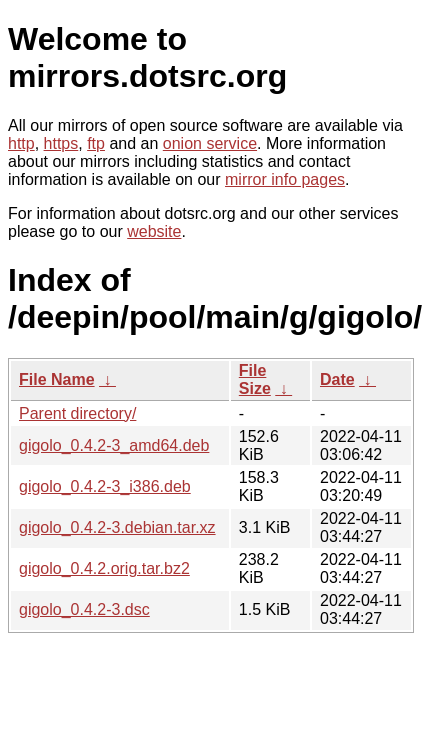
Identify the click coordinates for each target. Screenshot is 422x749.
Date (337, 379)
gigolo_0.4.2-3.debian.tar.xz (117, 527)
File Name (57, 379)
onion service (210, 143)
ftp (96, 143)
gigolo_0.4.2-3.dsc (84, 609)
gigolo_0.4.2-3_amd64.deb (114, 445)
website (154, 231)
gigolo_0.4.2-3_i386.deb (105, 486)
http (21, 143)
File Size (255, 379)
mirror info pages (285, 179)
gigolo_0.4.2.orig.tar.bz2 (104, 568)
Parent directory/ (77, 413)
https (61, 143)
